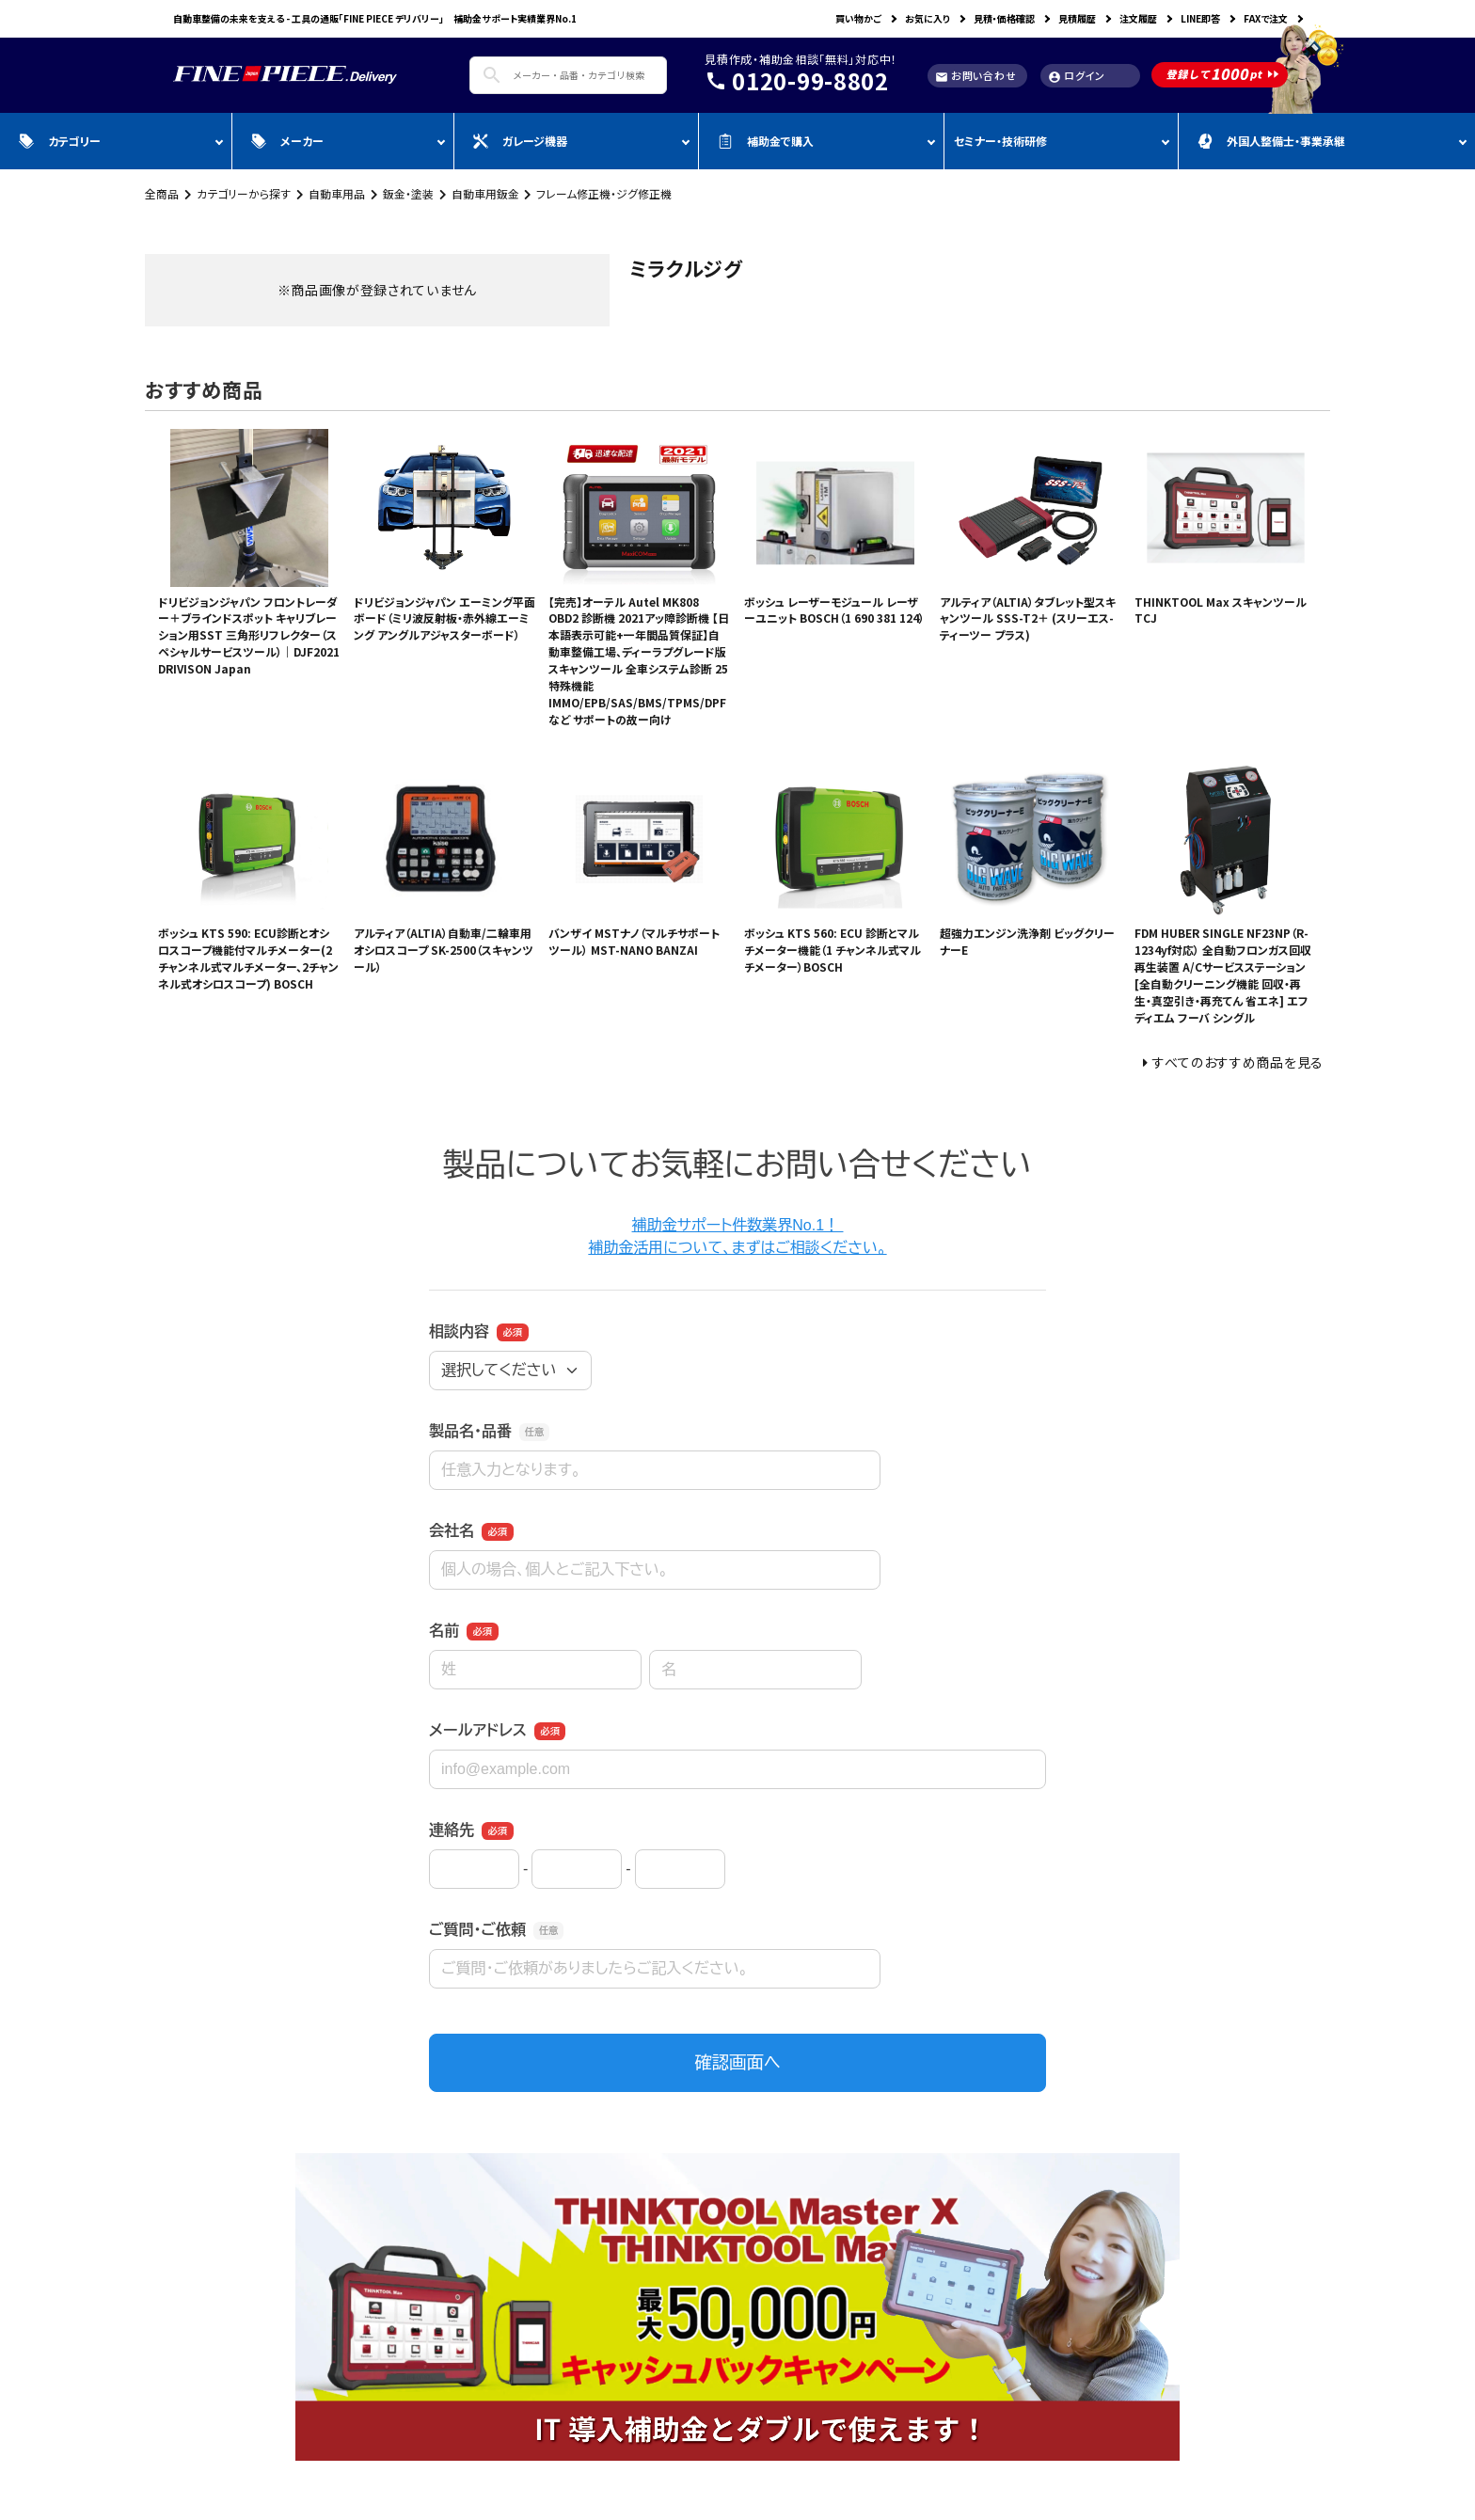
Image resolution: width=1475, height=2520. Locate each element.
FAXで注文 (1266, 18)
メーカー (287, 141)
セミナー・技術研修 (1000, 141)
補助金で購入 (766, 141)
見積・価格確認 (1004, 18)
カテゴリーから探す (244, 193)
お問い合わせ (975, 76)
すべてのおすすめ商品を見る (1238, 1062)
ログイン (1076, 76)
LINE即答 (1200, 18)
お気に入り (927, 18)
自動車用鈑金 (485, 193)
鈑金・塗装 (408, 193)
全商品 (162, 193)
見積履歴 (1077, 18)
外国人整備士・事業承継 (1271, 141)
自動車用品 (337, 193)
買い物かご (858, 18)
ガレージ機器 (520, 141)
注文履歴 (1138, 18)
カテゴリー (60, 141)
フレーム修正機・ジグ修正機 (604, 193)
